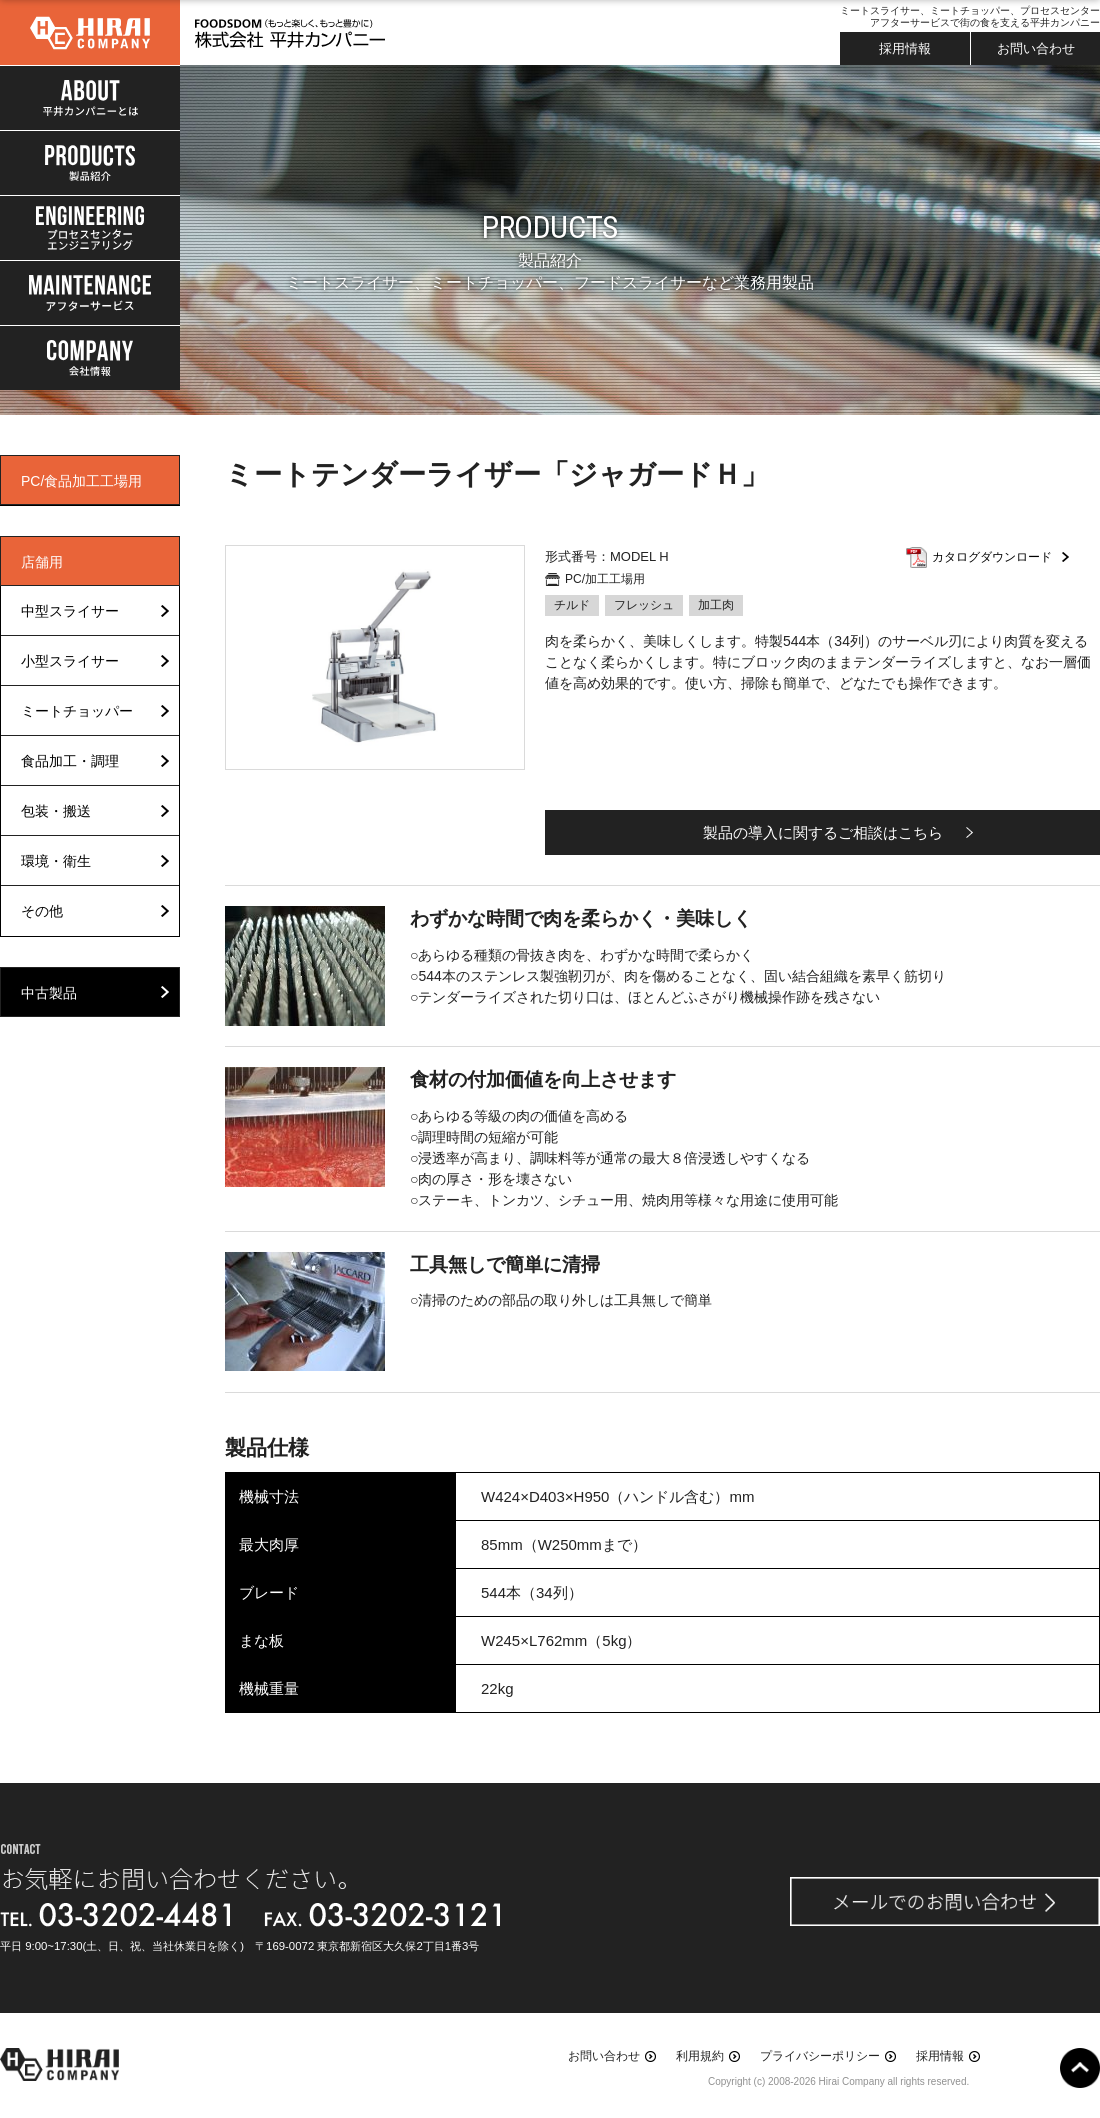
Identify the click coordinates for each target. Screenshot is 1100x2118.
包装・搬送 (56, 811)
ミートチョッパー (77, 711)
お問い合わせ (1036, 48)
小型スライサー (70, 661)
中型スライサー (70, 611)
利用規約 (700, 2056)
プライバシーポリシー (820, 2056)
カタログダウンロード (992, 557)
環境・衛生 (56, 861)
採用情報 (905, 48)
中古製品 (49, 993)
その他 (42, 911)
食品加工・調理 (70, 761)
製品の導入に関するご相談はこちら (823, 832)
